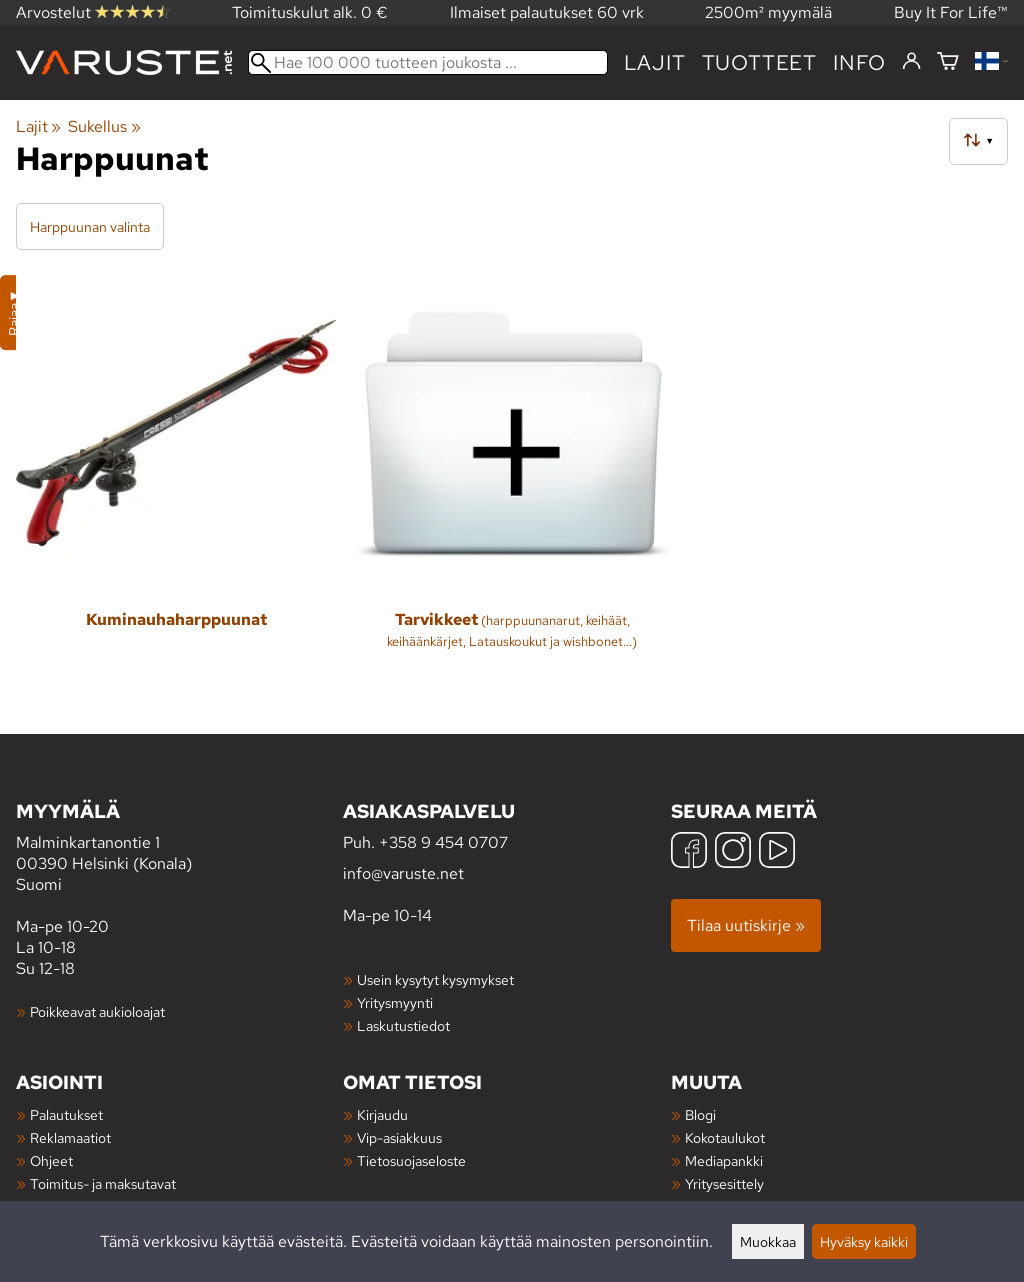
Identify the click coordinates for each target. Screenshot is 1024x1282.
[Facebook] (689, 852)
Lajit (655, 62)
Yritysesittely (724, 1183)
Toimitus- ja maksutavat (103, 1183)
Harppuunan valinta (90, 226)
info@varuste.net (403, 873)
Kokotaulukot (725, 1137)
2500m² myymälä (768, 12)
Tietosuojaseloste (411, 1160)
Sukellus (104, 126)
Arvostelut (93, 12)
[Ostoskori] (948, 62)
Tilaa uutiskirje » (746, 925)
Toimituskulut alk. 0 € (310, 12)
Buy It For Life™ (951, 12)
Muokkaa (768, 1241)
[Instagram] (733, 852)
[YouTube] (777, 852)
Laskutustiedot (403, 1025)
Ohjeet (51, 1160)
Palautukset (66, 1114)
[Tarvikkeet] (512, 477)
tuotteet (759, 62)
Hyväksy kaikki (864, 1241)
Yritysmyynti (395, 1002)
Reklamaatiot (70, 1137)
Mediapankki (724, 1160)
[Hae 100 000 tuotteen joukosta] (428, 62)
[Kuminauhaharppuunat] (176, 477)
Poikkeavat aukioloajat (97, 1011)
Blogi (700, 1114)
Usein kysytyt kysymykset (435, 979)
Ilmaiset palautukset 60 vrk (547, 12)
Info (859, 62)
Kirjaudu (382, 1114)
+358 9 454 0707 (443, 842)
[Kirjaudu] (911, 62)
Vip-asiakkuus (399, 1137)
